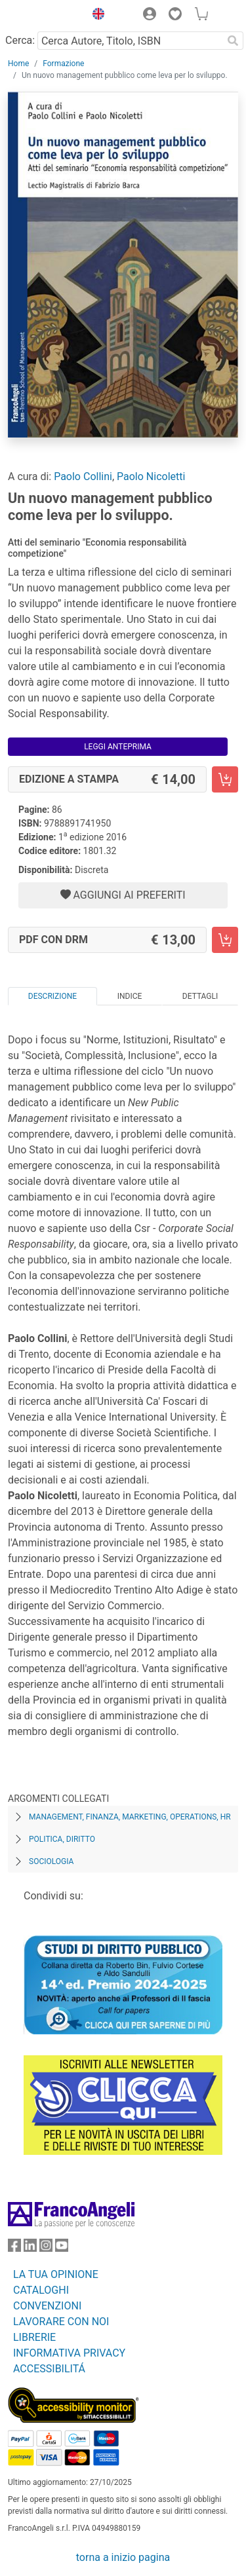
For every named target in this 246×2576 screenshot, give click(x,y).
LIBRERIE (34, 2337)
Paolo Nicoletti (151, 476)
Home (18, 63)
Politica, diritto (62, 1839)
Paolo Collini (83, 476)
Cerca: (20, 40)
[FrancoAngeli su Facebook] (14, 2248)
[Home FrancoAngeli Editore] (43, 15)
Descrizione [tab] (52, 996)
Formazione (63, 63)
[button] (95, 15)
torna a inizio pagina (123, 2557)
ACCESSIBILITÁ (49, 2368)
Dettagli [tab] (200, 996)
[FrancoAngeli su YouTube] (61, 2248)
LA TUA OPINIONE (55, 2274)
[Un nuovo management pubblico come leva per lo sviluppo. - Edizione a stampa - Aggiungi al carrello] (225, 779)
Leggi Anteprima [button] (118, 746)
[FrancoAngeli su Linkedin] (30, 2248)
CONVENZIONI (47, 2306)
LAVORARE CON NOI (61, 2321)
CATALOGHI (41, 2290)
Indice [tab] (129, 996)
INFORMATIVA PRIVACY (69, 2353)
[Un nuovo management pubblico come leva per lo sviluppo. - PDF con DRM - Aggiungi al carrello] (225, 940)
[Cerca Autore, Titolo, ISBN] (129, 40)
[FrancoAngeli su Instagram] (45, 2248)
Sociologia (51, 1861)
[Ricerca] (232, 40)
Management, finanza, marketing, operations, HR (130, 1816)
